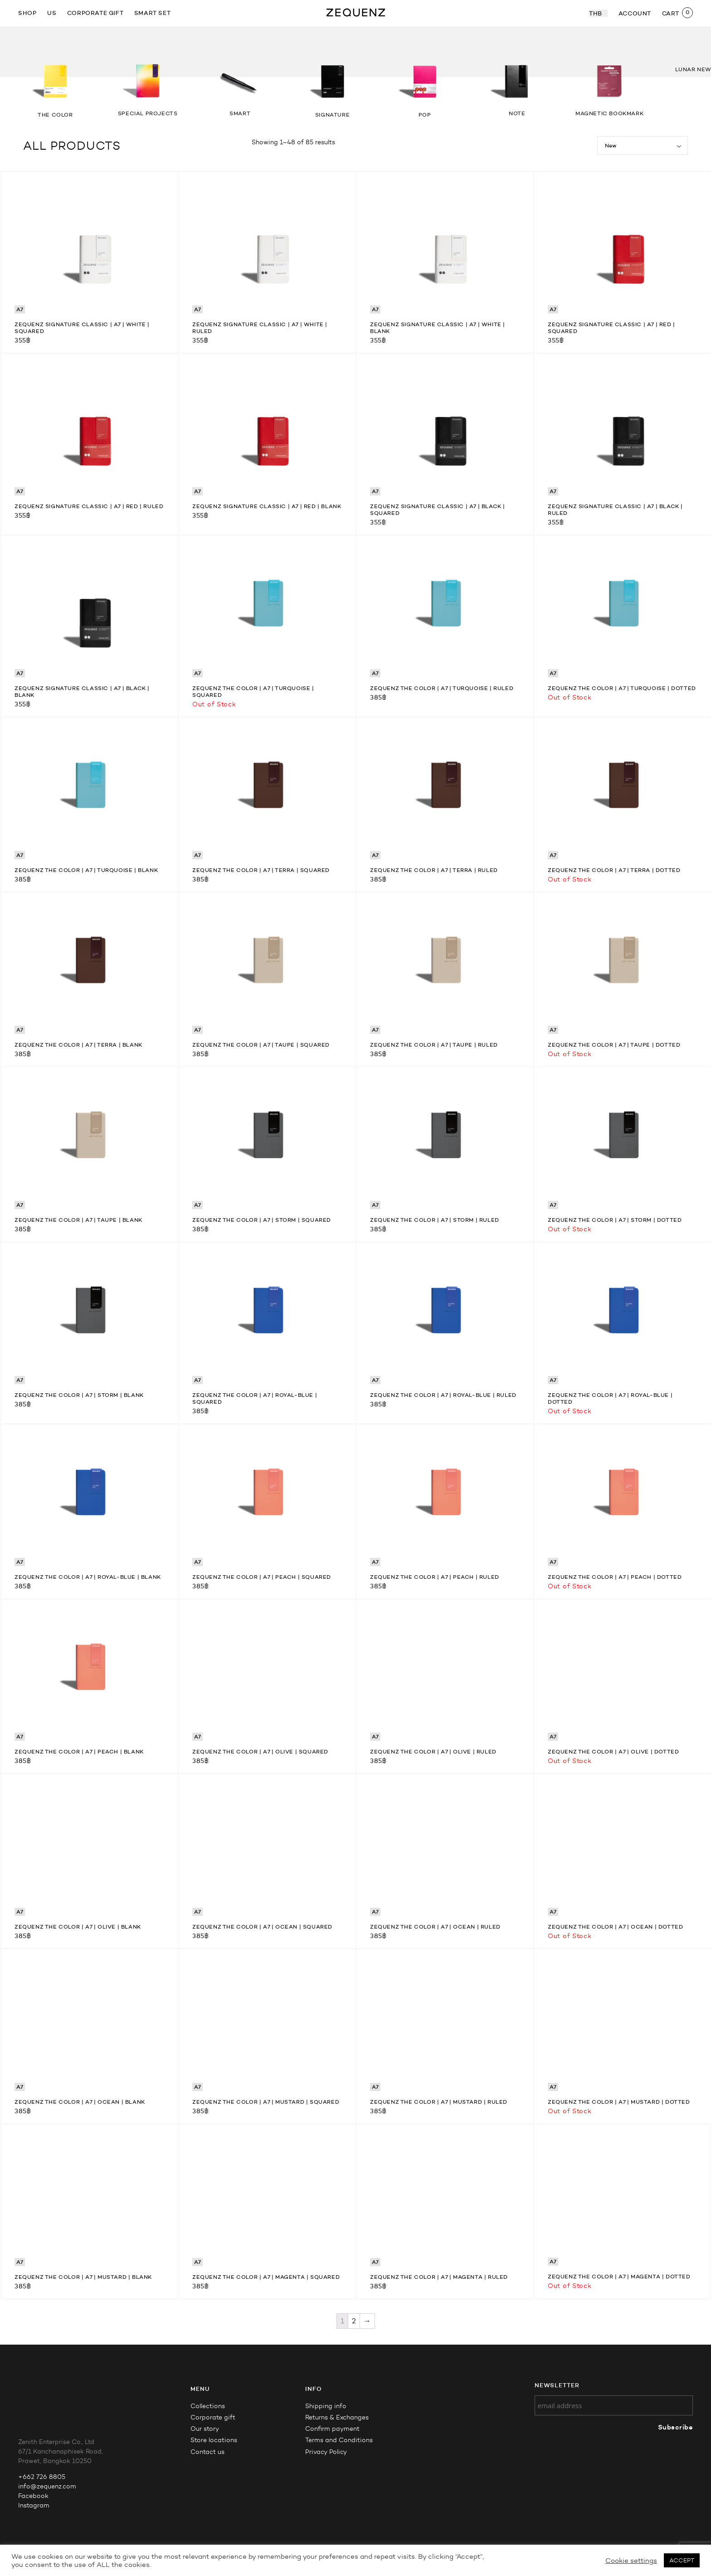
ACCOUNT (634, 13)
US (51, 12)
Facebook (33, 2496)
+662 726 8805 (41, 2477)
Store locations (213, 2440)
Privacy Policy (326, 2452)
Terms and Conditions (339, 2440)
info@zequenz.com (47, 2486)
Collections (207, 2406)
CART (670, 13)
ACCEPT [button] (681, 2560)
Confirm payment (332, 2429)
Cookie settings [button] (631, 2560)
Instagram (33, 2505)
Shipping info (325, 2406)
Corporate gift (95, 12)
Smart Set (152, 12)
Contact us (207, 2452)
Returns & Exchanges (337, 2417)
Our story (204, 2429)
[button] (684, 44)
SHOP (27, 12)
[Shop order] (642, 145)
